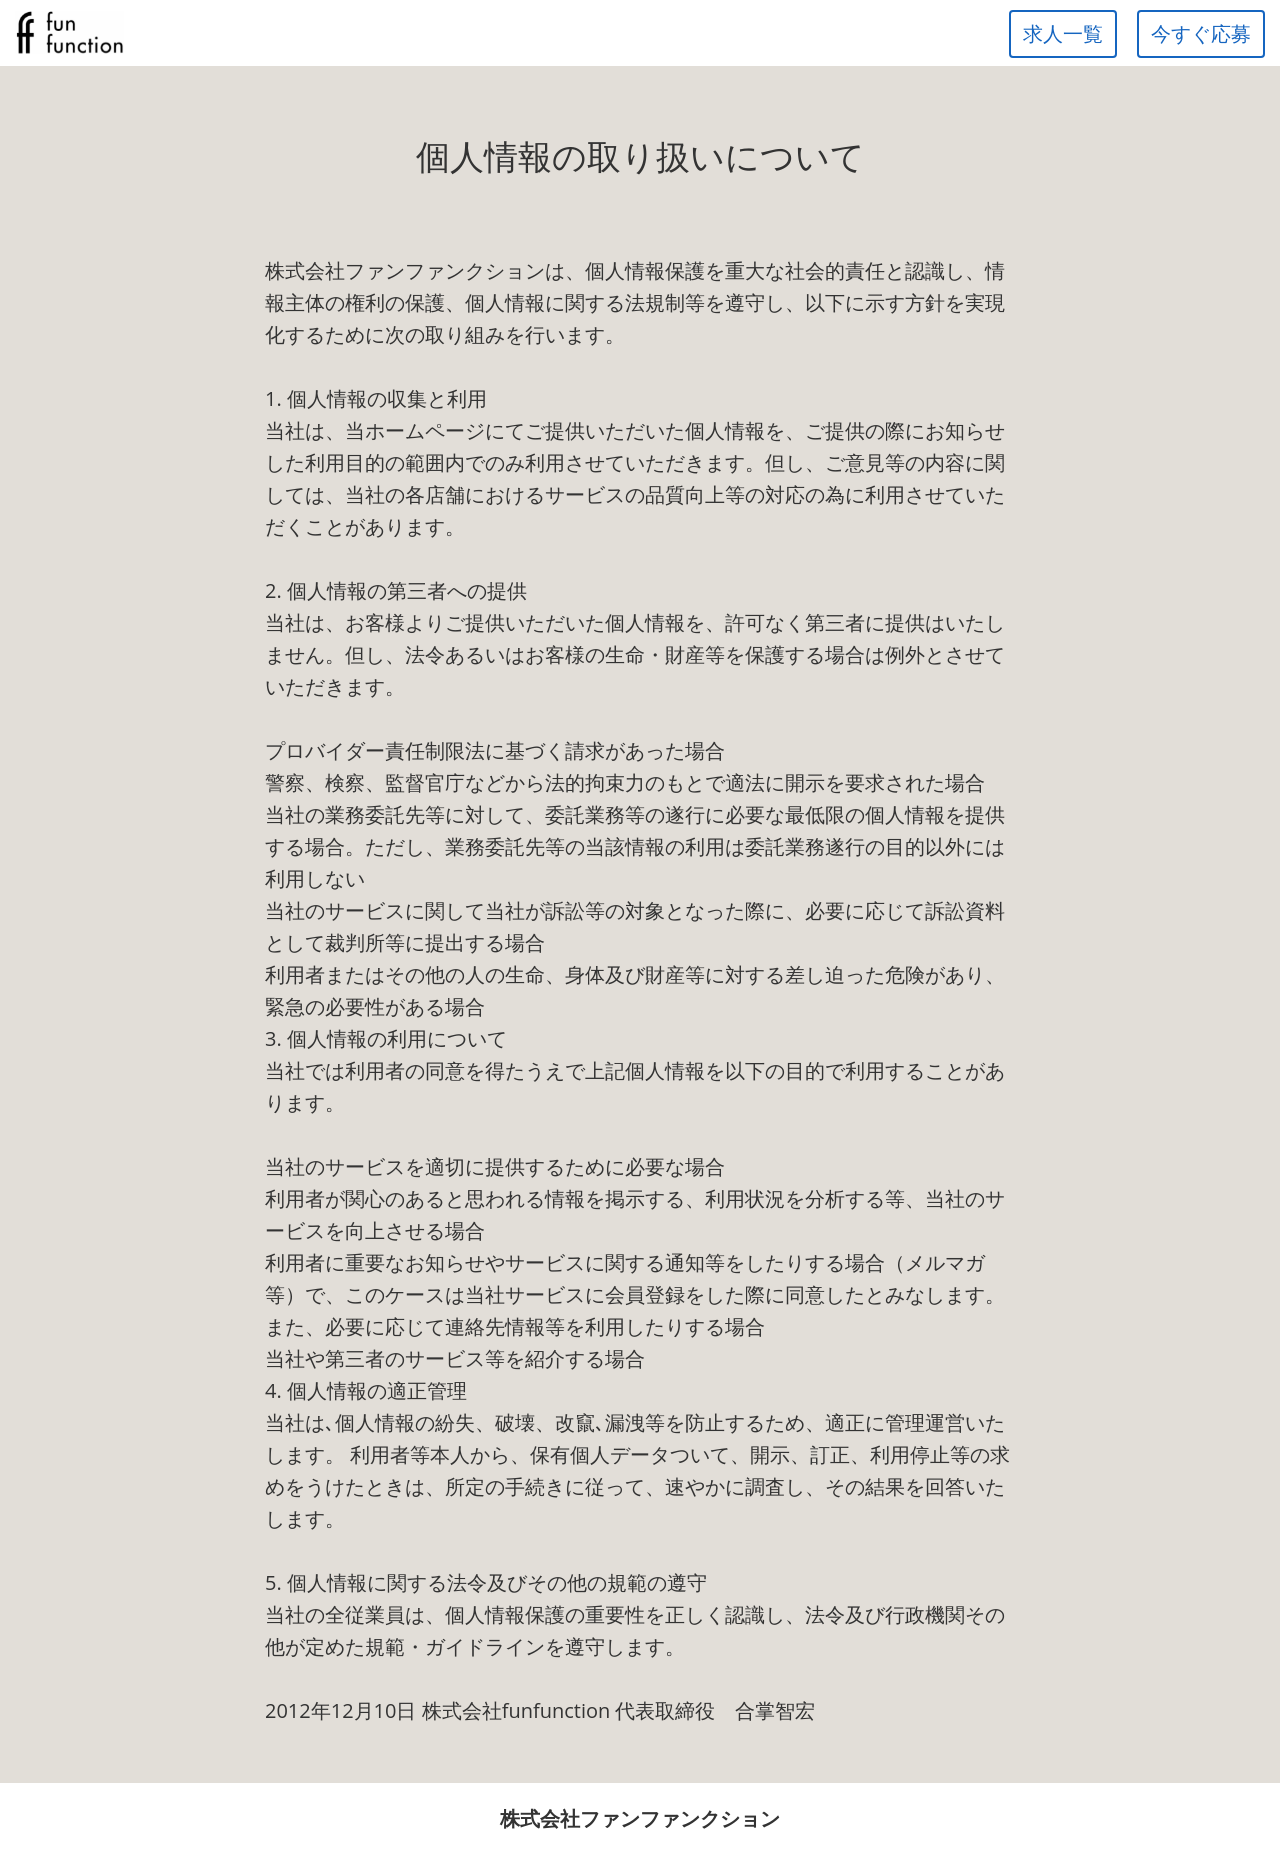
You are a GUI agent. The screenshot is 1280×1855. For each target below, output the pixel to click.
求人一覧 (1063, 33)
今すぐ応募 (1201, 33)
